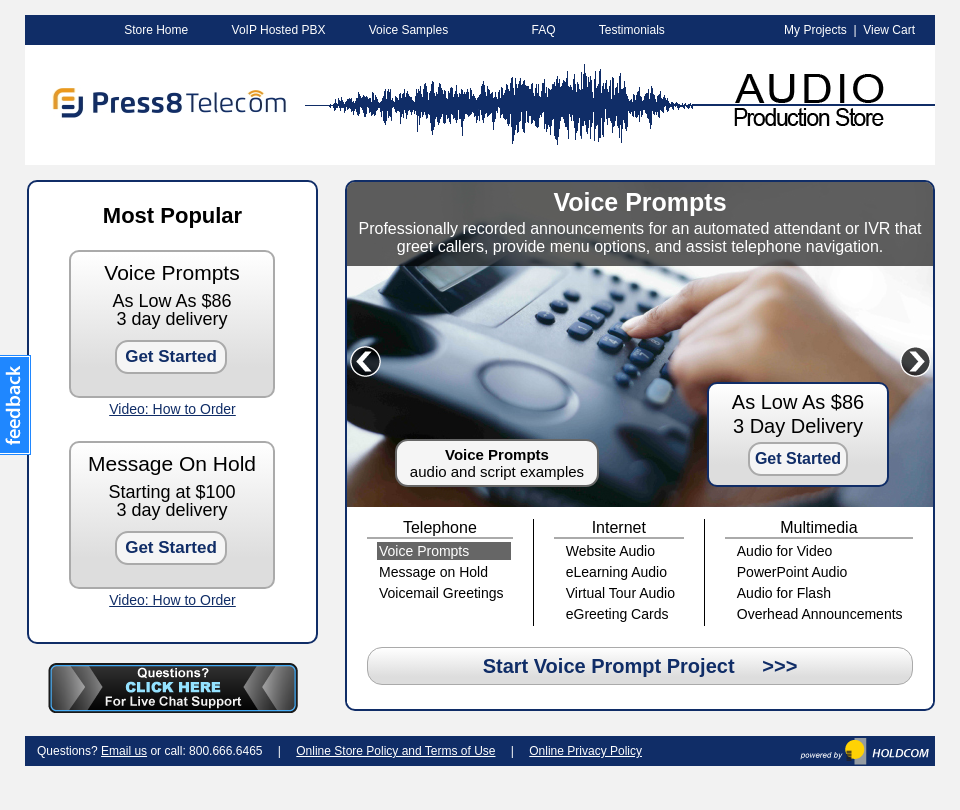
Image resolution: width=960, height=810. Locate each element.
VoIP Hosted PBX (279, 30)
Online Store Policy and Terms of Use (395, 751)
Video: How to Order (172, 409)
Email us (124, 751)
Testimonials (632, 30)
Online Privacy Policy (585, 751)
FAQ (543, 30)
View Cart (889, 30)
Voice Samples (408, 30)
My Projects (815, 30)
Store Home (156, 30)
